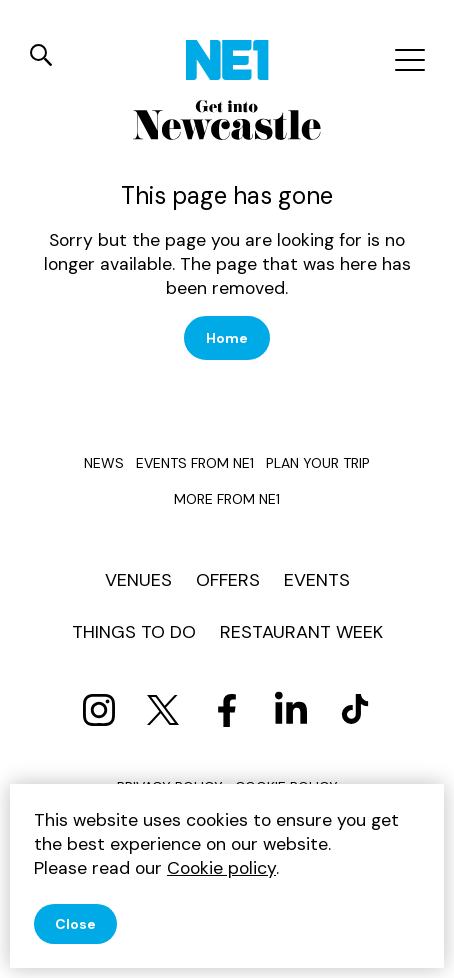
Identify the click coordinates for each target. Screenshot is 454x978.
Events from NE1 (195, 463)
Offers (228, 580)
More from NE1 (227, 499)
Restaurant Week (301, 632)
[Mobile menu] (407, 60)
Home (227, 338)
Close (75, 924)
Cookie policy (221, 868)
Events (317, 580)
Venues (138, 580)
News (104, 463)
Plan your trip (318, 463)
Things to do (134, 632)
